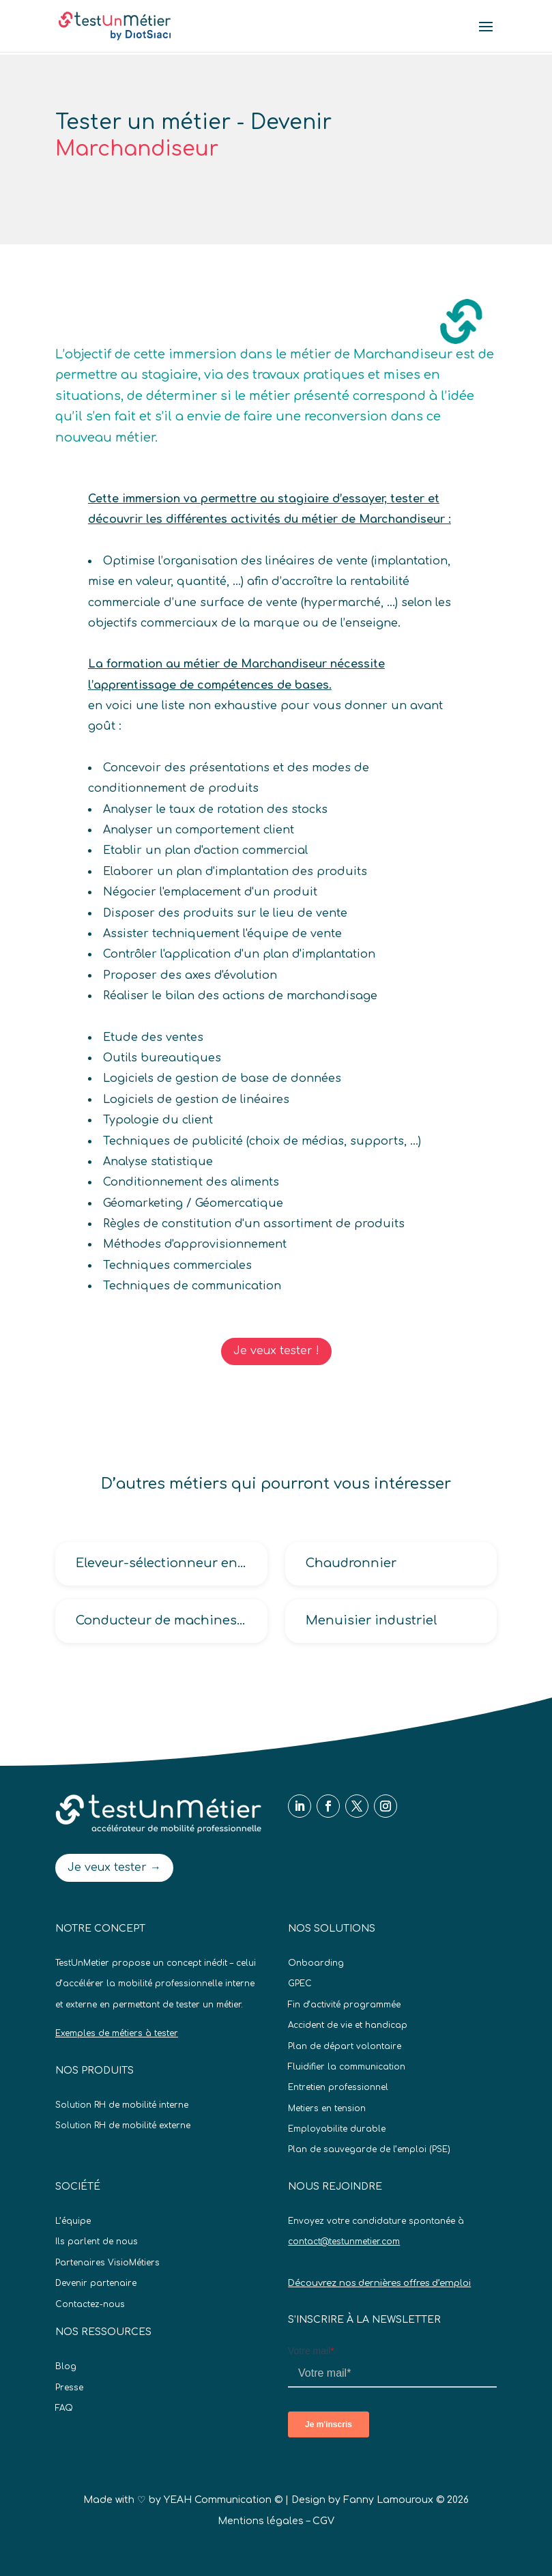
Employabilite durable (337, 2129)
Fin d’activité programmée (344, 2004)
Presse (69, 2387)
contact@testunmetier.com (344, 2241)
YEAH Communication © (223, 2500)
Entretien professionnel (338, 2087)
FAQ (64, 2408)
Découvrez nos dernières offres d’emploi (379, 2283)
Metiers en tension (327, 2108)
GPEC (300, 1983)
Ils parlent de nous (96, 2241)
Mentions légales (261, 2521)
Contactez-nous (90, 2304)
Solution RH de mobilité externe (122, 2125)
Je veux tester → (114, 1867)
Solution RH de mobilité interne (121, 2105)
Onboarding (316, 1963)
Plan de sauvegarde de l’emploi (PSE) (369, 2149)
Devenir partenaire (95, 2283)
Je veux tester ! (276, 1351)
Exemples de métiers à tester (116, 2033)
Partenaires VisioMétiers (107, 2262)
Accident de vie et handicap (347, 2025)
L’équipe (73, 2221)
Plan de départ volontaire (344, 2046)
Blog (65, 2366)
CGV (323, 2521)
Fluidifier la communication (346, 2067)
